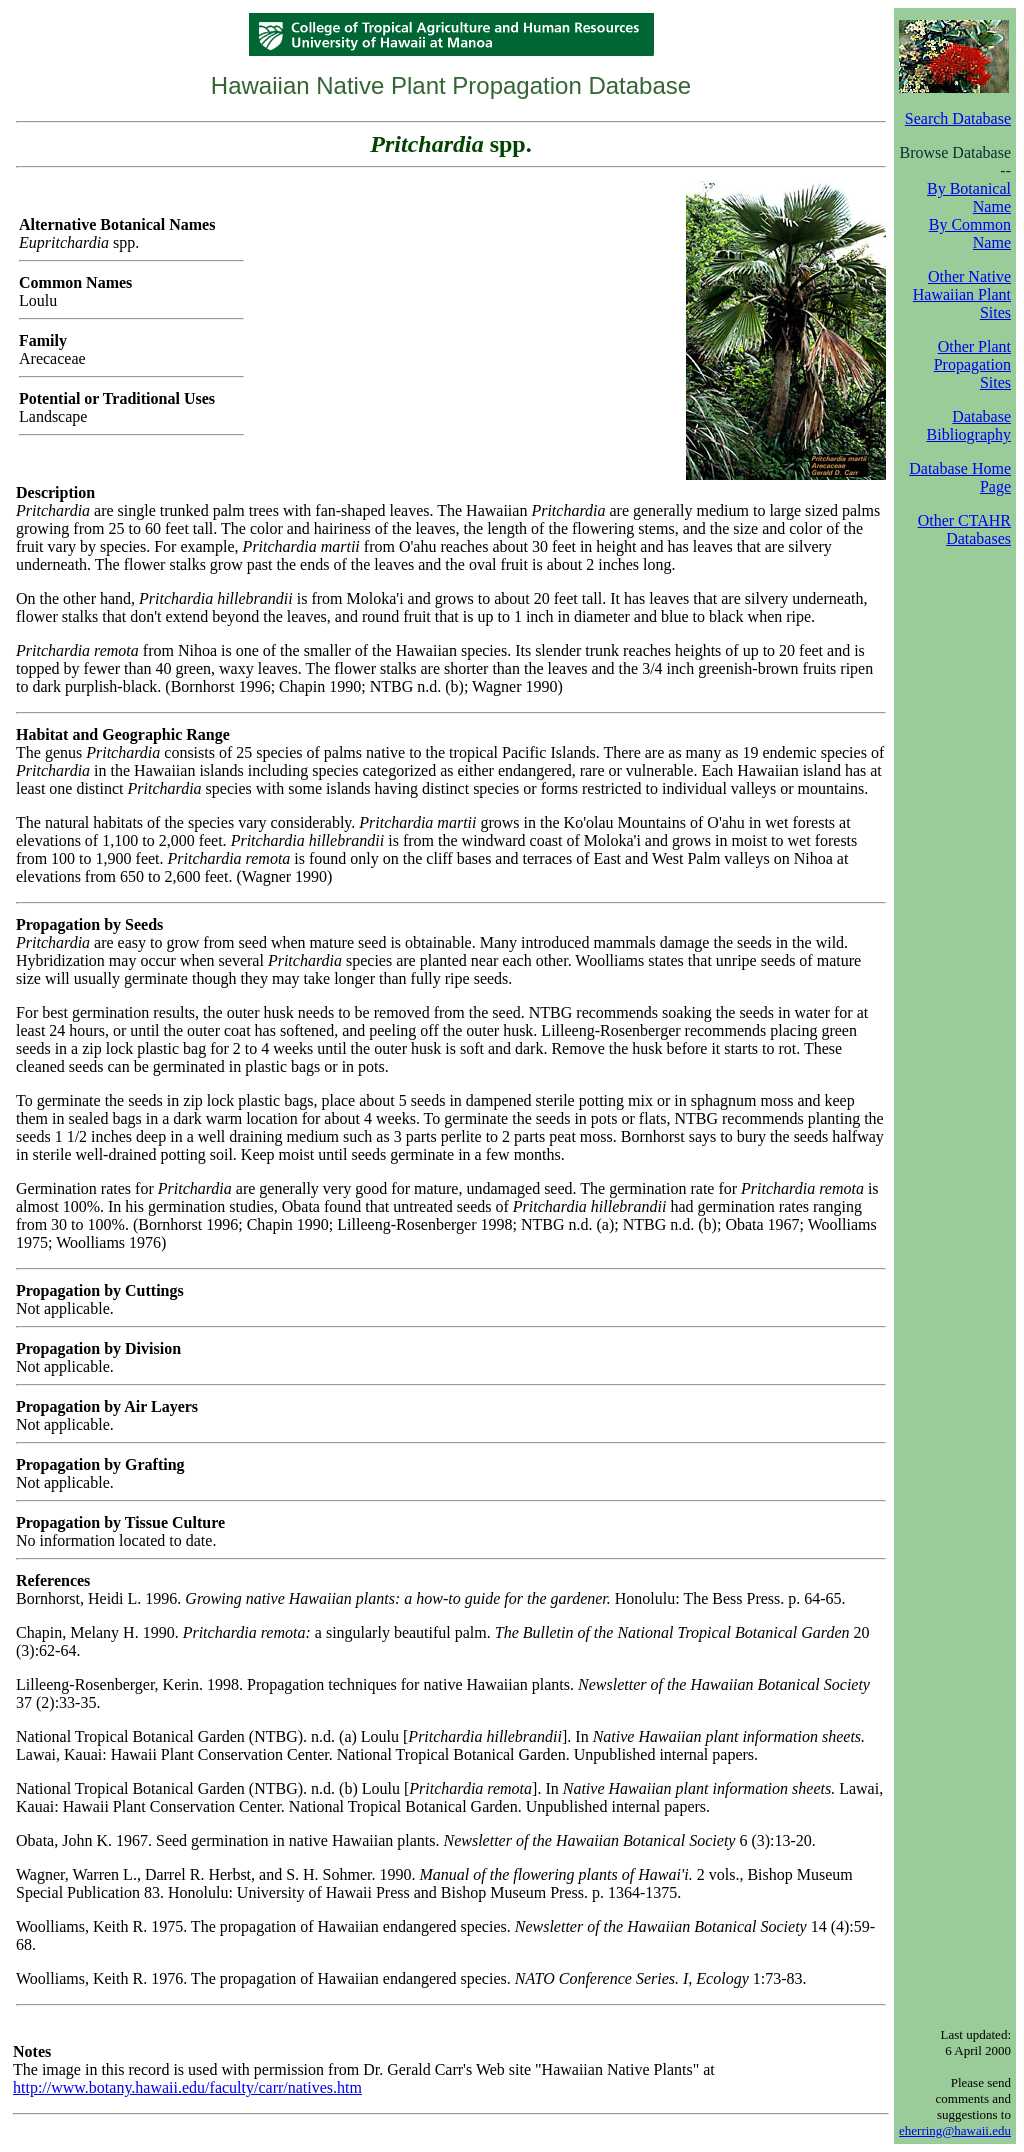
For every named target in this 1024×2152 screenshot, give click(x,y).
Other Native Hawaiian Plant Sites (962, 294)
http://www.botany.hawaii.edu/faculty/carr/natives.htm (187, 2087)
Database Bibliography (969, 425)
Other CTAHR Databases (964, 529)
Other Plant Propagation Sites (972, 364)
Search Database (958, 118)
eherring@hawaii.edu (955, 2130)
